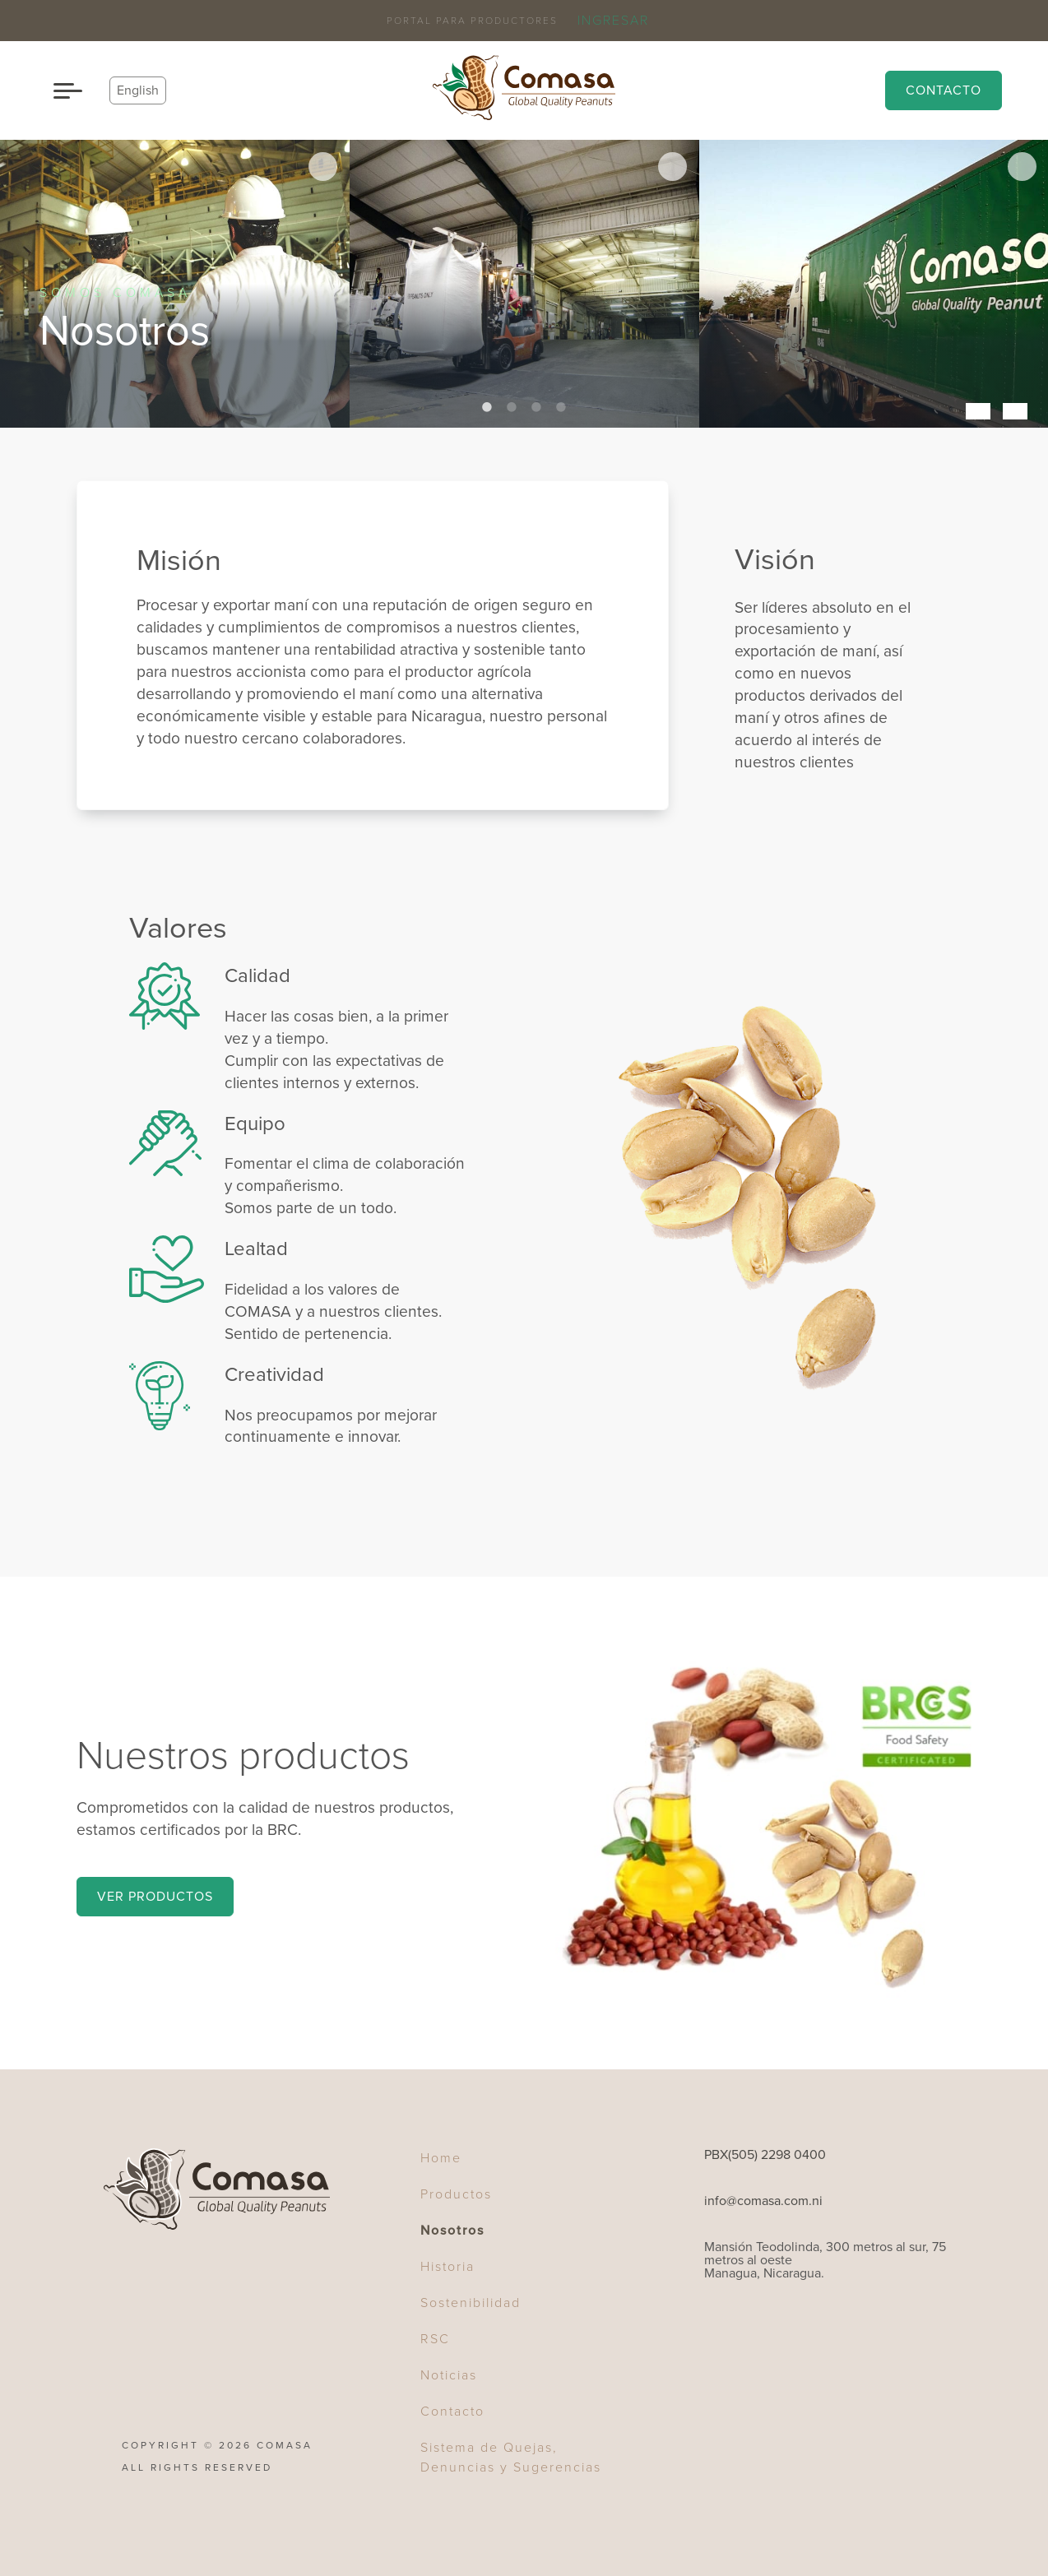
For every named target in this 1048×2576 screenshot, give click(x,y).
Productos (456, 2194)
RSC (435, 2339)
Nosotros (452, 2230)
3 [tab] (536, 407)
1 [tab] (487, 407)
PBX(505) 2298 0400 (765, 2154)
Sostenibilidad (470, 2303)
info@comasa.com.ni (763, 2201)
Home (440, 2158)
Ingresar (613, 20)
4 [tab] (561, 407)
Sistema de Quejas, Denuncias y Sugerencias (510, 2457)
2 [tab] (511, 407)
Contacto (943, 90)
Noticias (448, 2375)
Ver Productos (155, 1896)
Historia (447, 2267)
